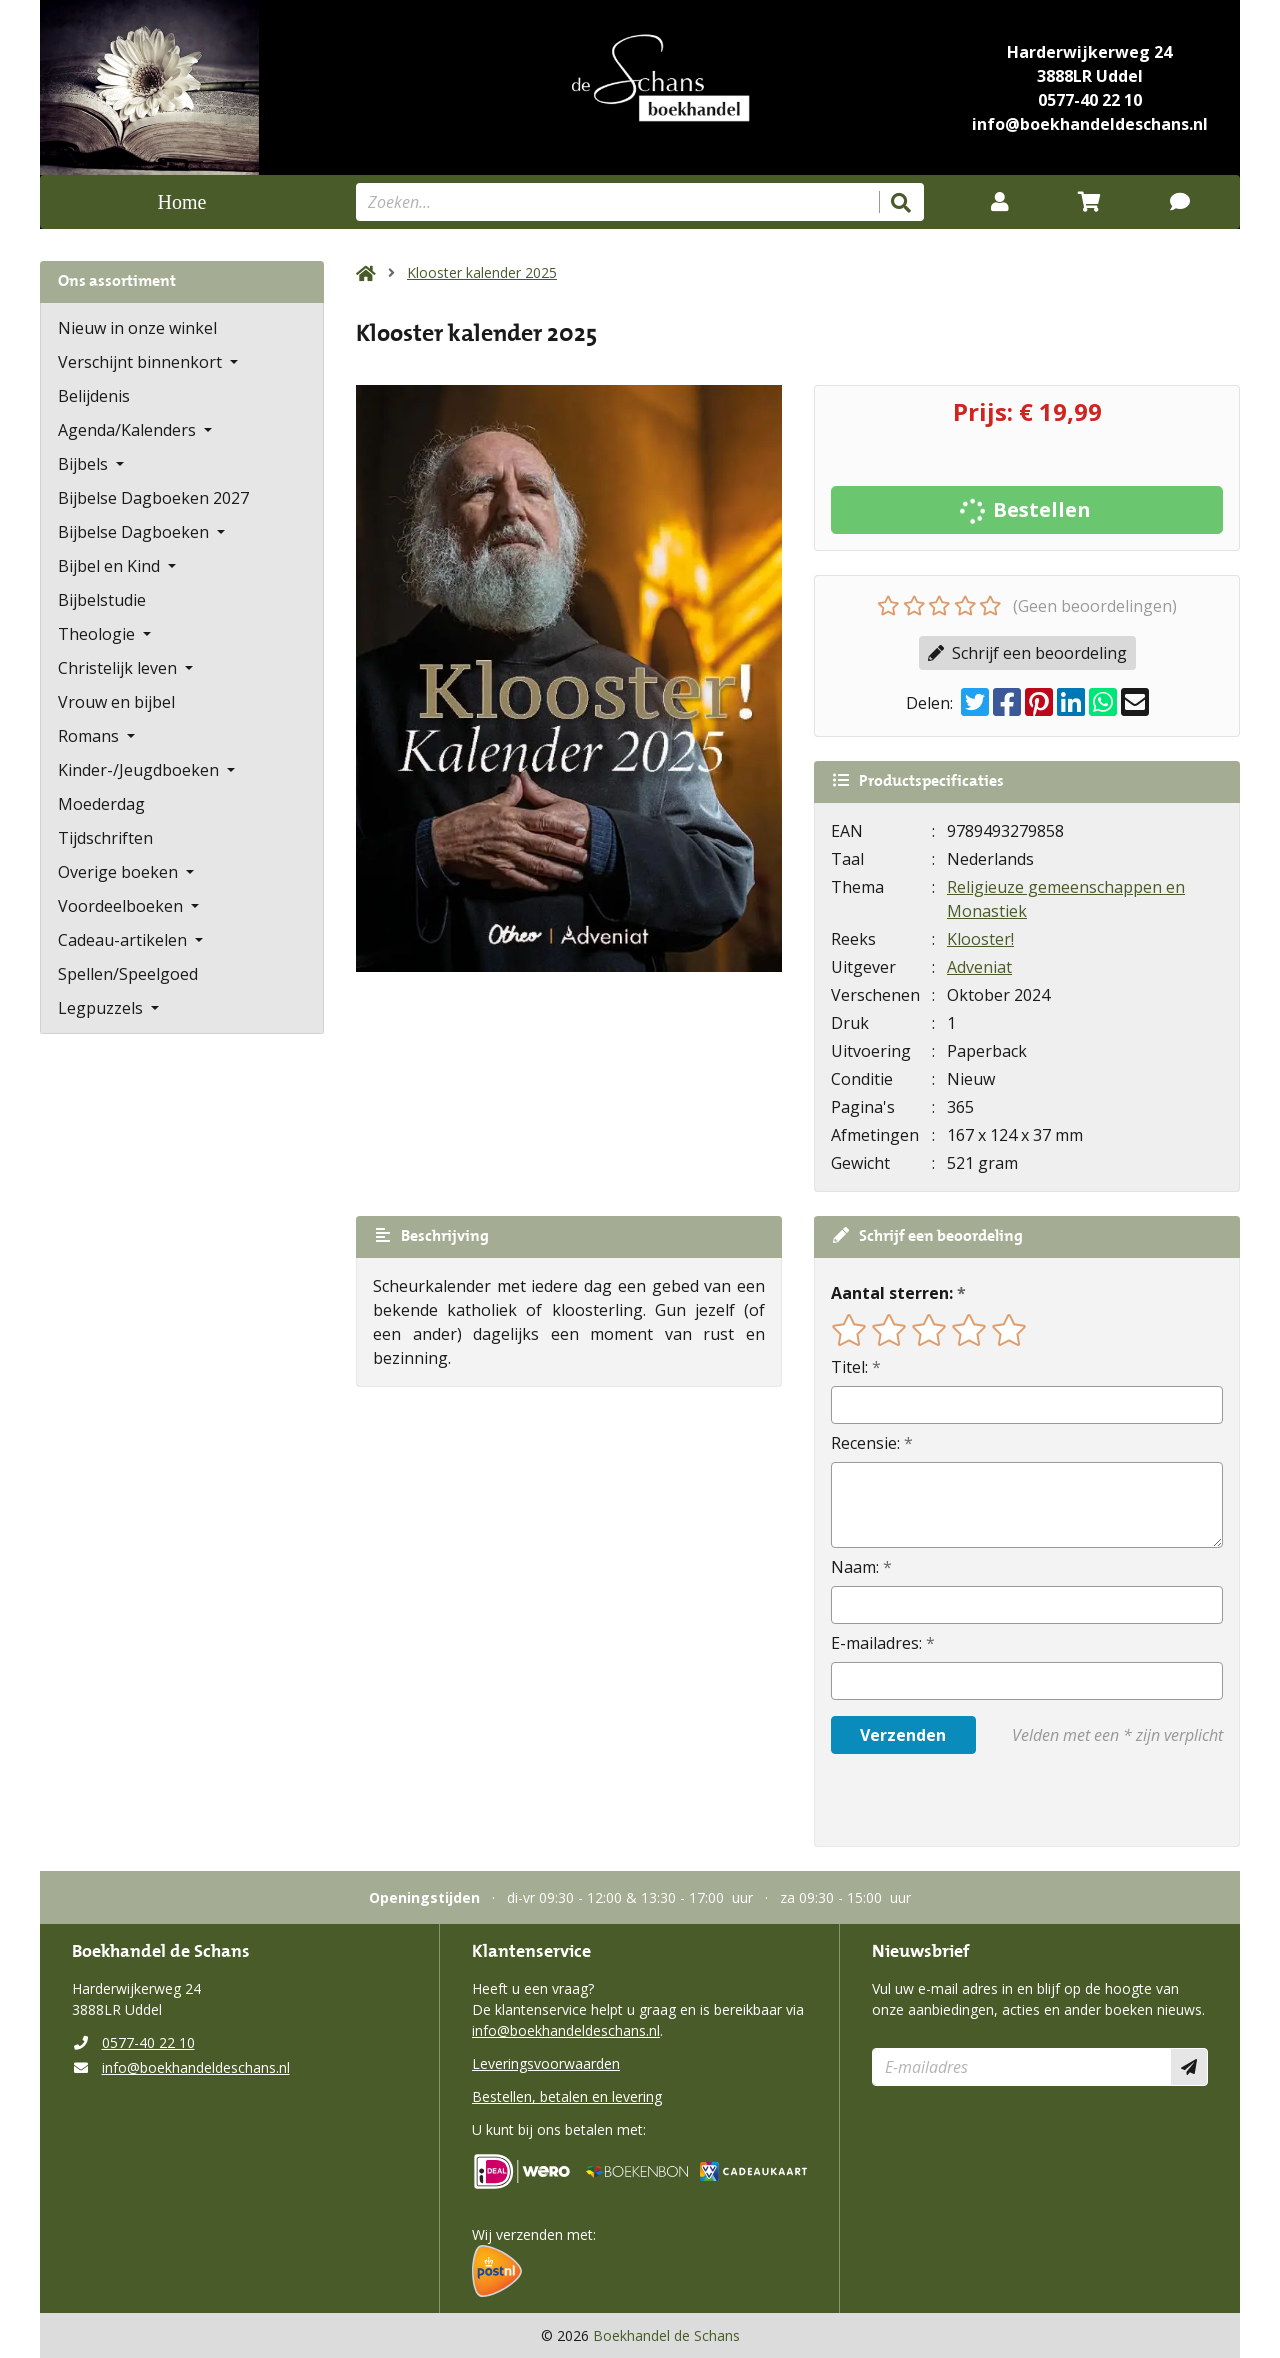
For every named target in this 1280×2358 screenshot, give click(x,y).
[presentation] (959, 1800)
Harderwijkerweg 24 (1089, 52)
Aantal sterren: (892, 1293)
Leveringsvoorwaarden (546, 2063)
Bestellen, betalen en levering (567, 2096)
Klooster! (980, 939)
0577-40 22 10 (1090, 100)
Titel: (849, 1367)
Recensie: (865, 1443)
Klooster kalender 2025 (482, 272)
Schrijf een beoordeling (1027, 653)
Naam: (855, 1567)
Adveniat (979, 967)
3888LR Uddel (1090, 76)
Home (182, 202)
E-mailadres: (876, 1643)
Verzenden (903, 1735)
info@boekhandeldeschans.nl (1090, 124)
